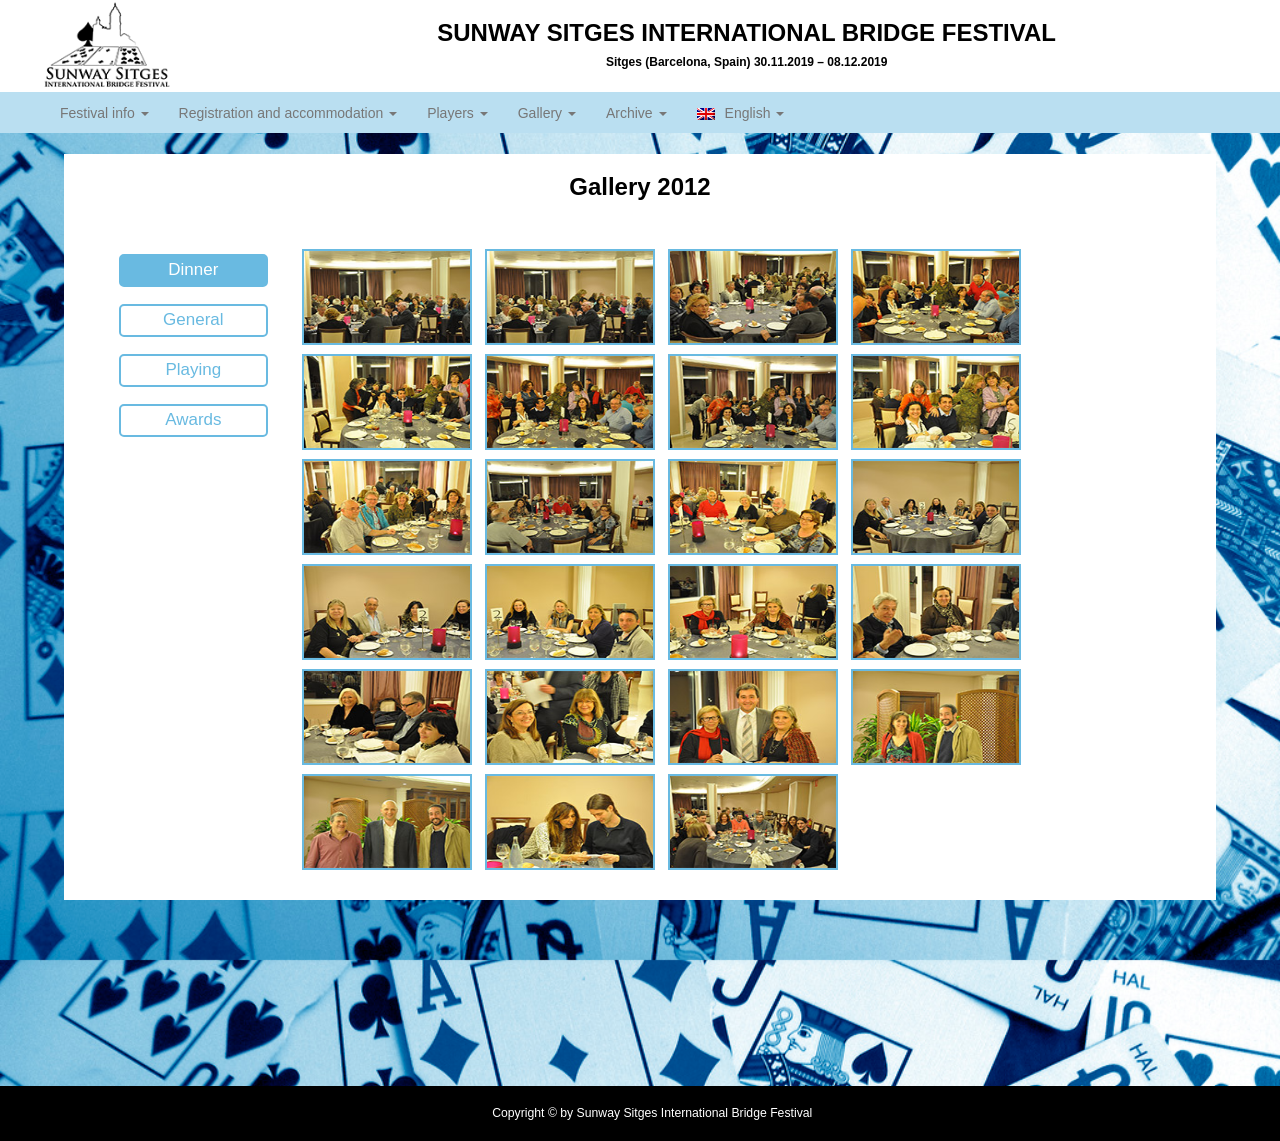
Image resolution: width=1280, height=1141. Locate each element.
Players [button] (457, 113)
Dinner (193, 269)
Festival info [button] (104, 113)
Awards (193, 419)
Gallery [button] (547, 113)
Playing (193, 369)
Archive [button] (636, 113)
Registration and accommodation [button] (288, 113)
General (193, 319)
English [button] (741, 113)
